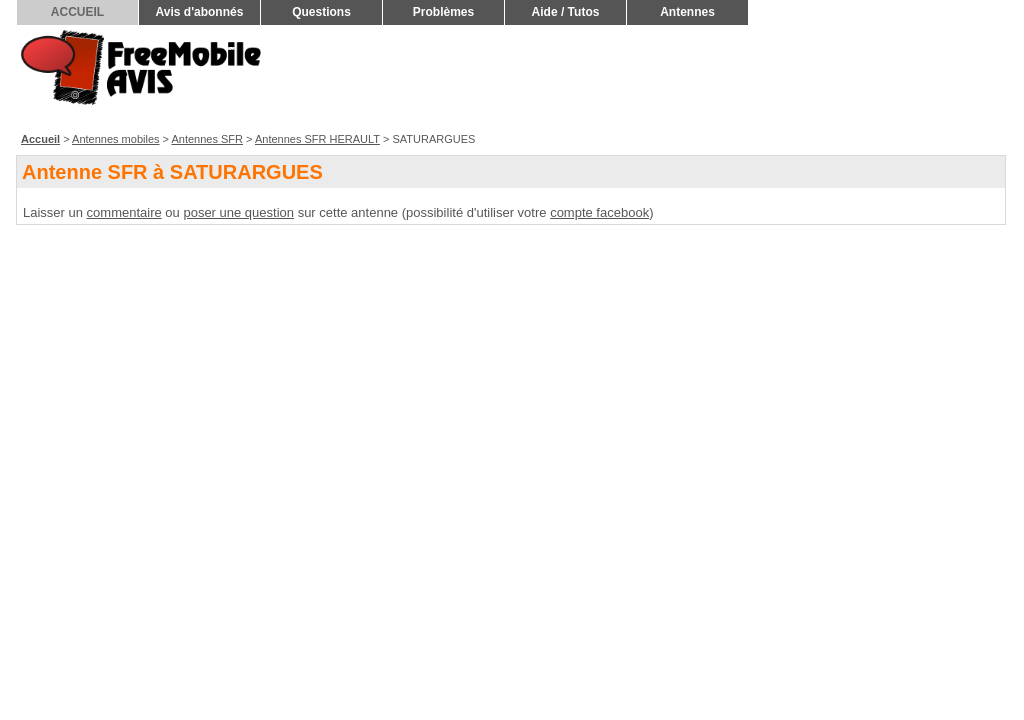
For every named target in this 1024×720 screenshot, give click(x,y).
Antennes (687, 12)
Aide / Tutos (566, 12)
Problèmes (443, 12)
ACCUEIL (77, 12)
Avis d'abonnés (200, 12)
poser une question (238, 212)
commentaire (124, 212)
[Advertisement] (645, 76)
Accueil (40, 139)
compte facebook (599, 212)
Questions (321, 12)
